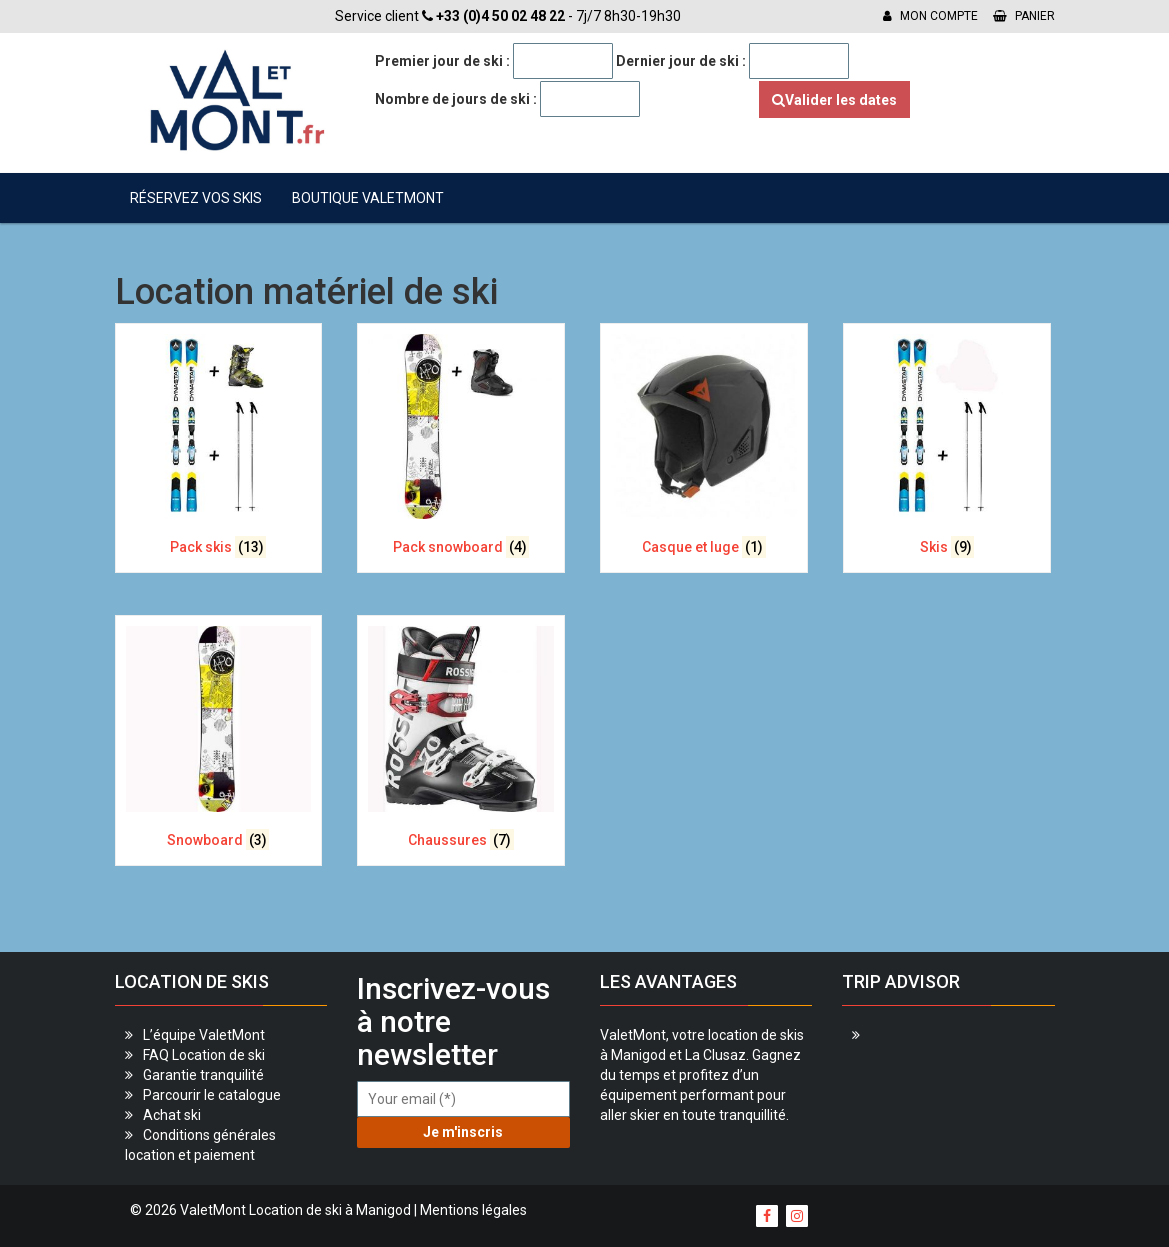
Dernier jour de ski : (681, 61)
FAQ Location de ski (204, 1055)
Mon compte (930, 16)
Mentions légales (473, 1210)
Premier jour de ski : (442, 61)
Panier (1024, 16)
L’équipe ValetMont (204, 1035)
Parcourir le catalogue (212, 1095)
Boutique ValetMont (368, 198)
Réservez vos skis (196, 198)
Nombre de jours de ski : (456, 99)
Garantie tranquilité (203, 1075)
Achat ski (172, 1115)
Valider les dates (834, 100)
